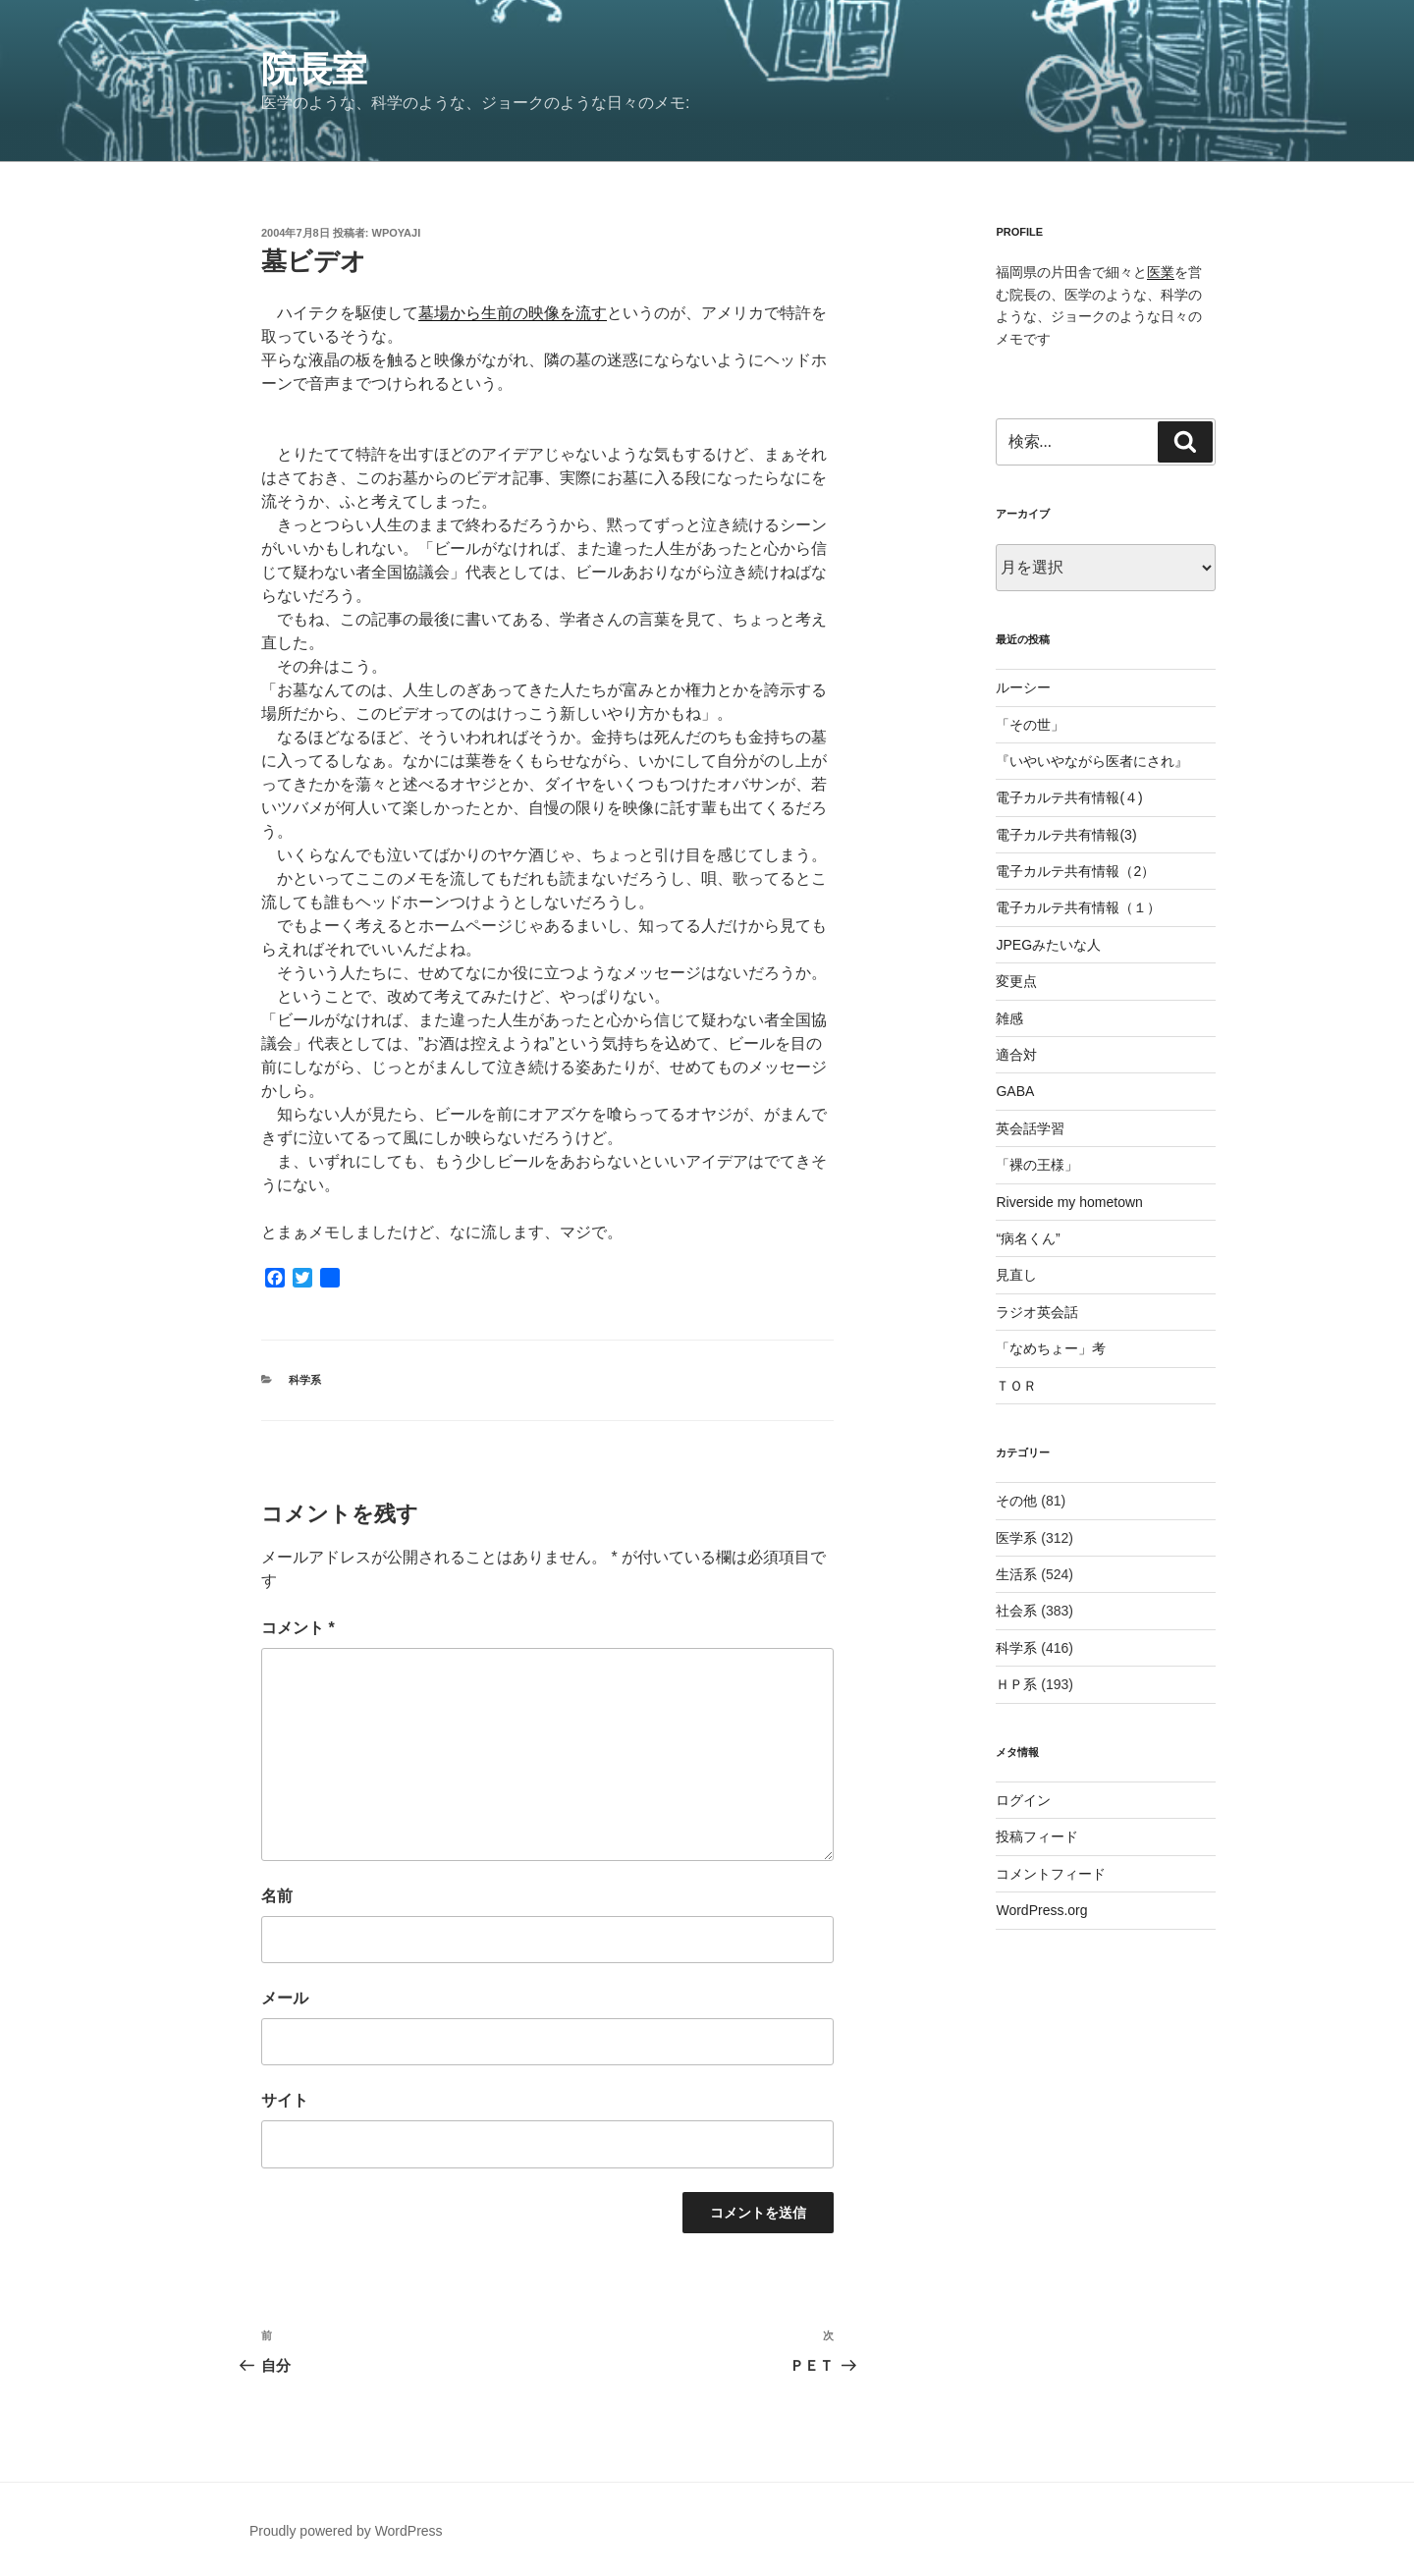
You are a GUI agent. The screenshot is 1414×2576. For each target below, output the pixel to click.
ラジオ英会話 (1037, 1312)
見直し (1016, 1275)
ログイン (1023, 1800)
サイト (284, 2100)
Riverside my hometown (1069, 1202)
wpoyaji (396, 233)
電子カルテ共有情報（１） (1078, 907)
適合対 (1016, 1055)
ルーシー (1023, 687)
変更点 (1016, 981)
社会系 (1016, 1610)
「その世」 (1030, 725)
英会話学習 (1030, 1128)
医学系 (1016, 1538)
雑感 (1009, 1018)
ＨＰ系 (1016, 1684)
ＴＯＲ (1016, 1386)
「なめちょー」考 (1051, 1348)
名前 (277, 1896)
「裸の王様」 (1037, 1165)
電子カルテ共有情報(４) (1069, 797)
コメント (298, 1627)
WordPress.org (1041, 1910)
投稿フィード (1037, 1836)
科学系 (305, 1380)
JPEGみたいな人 (1048, 945)
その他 (1016, 1500)
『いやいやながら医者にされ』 (1092, 761)
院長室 (314, 69)
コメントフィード (1051, 1874)
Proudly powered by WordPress (346, 2531)
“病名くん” (1028, 1238)
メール (284, 1998)
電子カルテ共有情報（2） (1075, 871)
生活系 (1016, 1574)
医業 (1160, 272)
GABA (1015, 1091)
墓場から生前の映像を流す (512, 312)
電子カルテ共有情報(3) (1066, 835)
